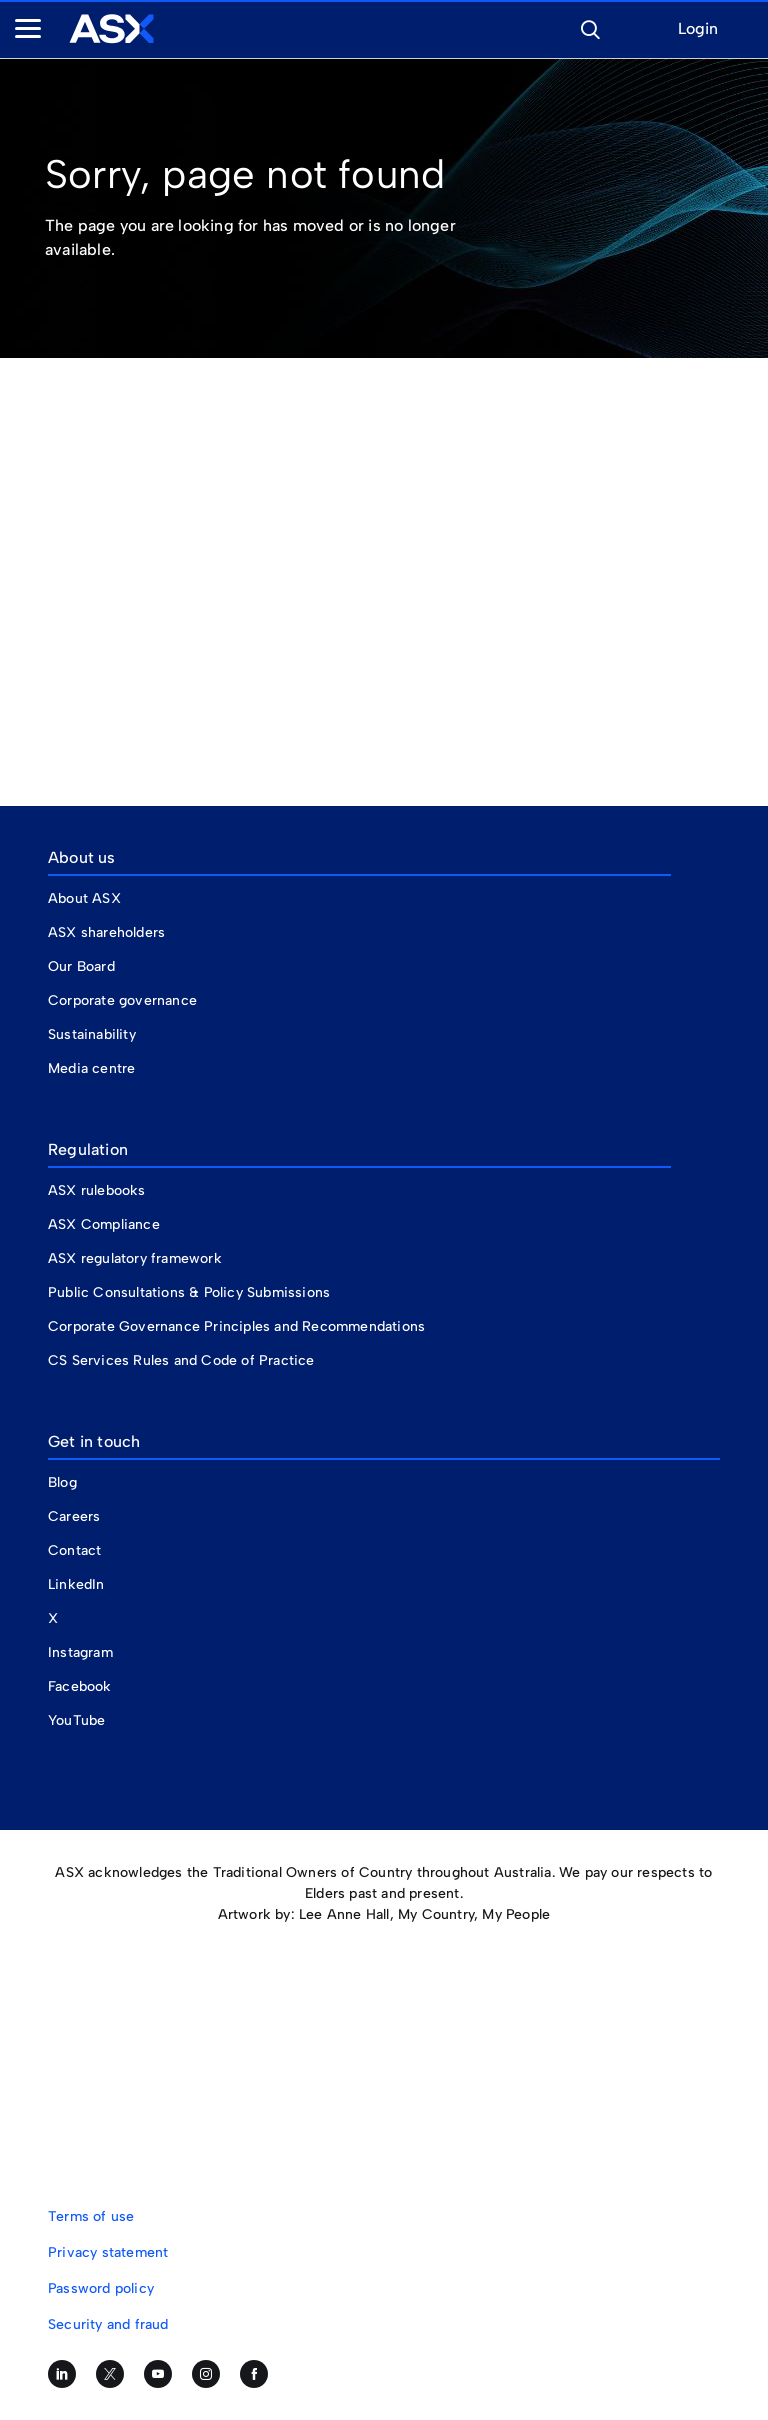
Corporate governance (122, 1000)
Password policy (101, 2288)
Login (698, 29)
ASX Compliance (104, 1224)
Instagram (80, 1652)
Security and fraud (108, 2324)
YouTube (76, 1720)
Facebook (80, 1686)
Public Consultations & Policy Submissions (189, 1292)
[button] (590, 27)
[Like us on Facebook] (254, 2374)
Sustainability (92, 1034)
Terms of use (91, 2216)
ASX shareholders (108, 932)
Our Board (81, 966)
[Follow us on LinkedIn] (62, 2374)
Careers (74, 1516)
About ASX (84, 898)
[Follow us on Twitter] (110, 2374)
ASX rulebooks (97, 1190)
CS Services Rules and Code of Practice (181, 1360)
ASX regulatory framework (135, 1258)
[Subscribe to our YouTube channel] (158, 2374)
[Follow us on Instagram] (206, 2374)
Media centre (91, 1068)
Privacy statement (108, 2252)
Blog (62, 1482)
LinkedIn (76, 1584)
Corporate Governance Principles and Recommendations (236, 1326)
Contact (74, 1550)
